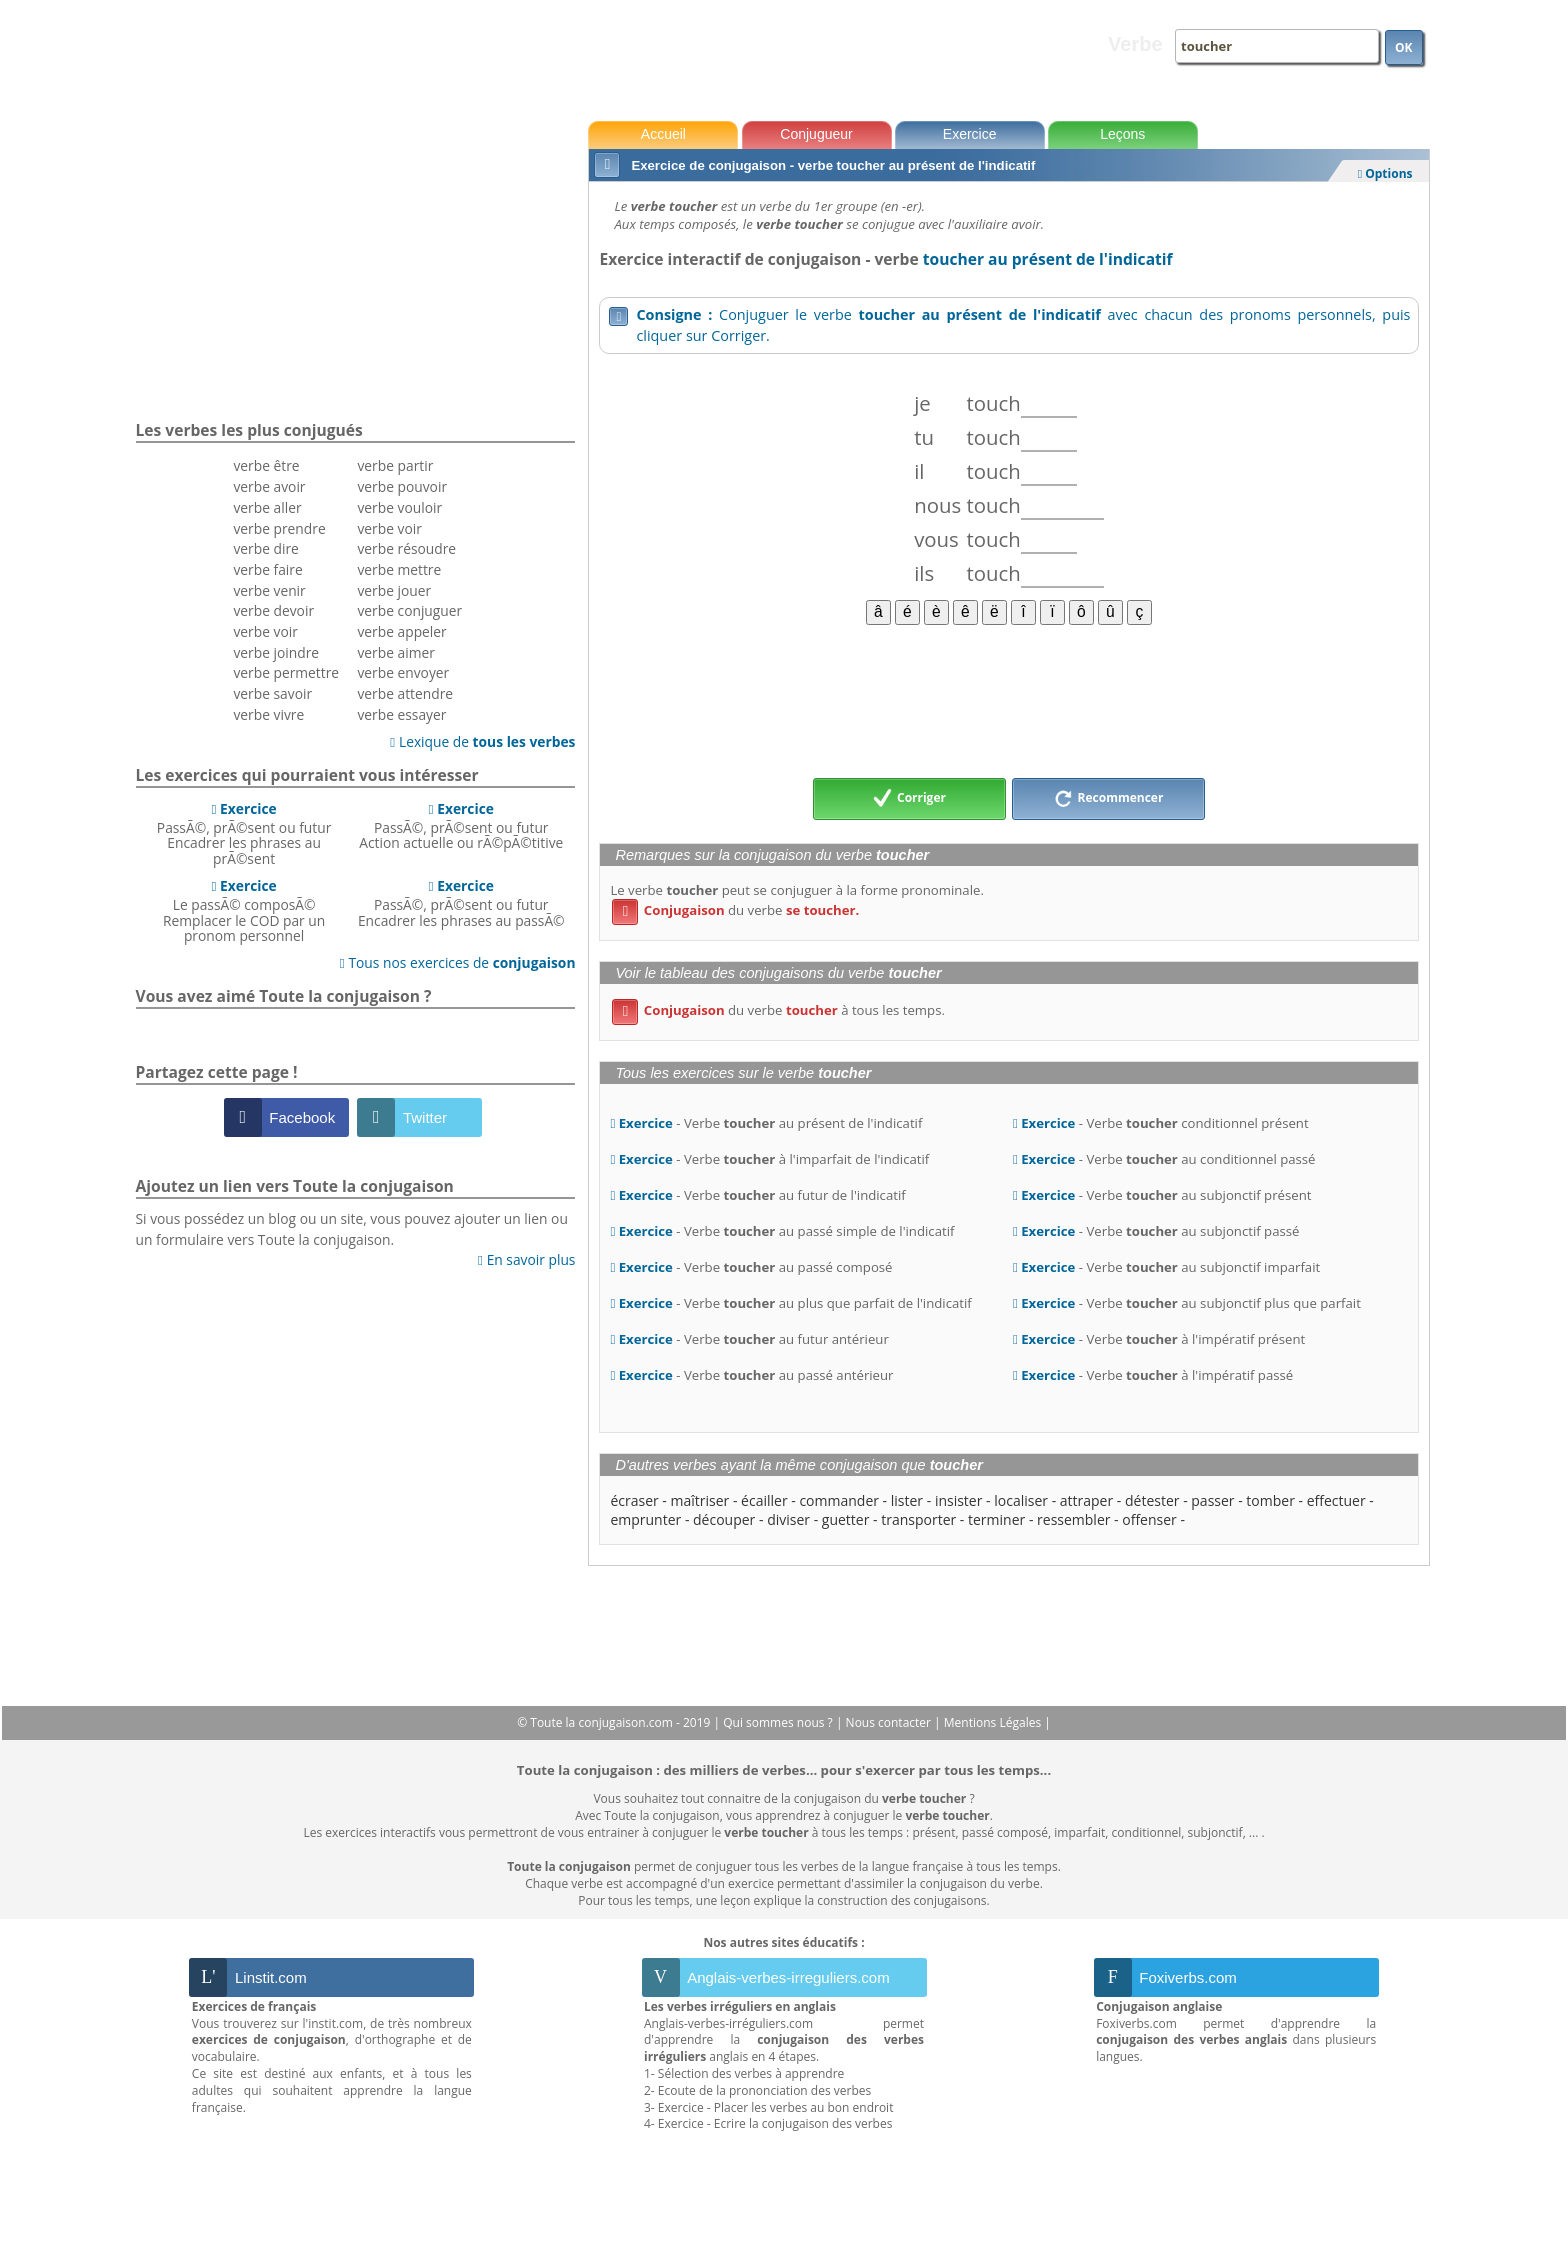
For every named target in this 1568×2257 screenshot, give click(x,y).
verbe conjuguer (409, 610)
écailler (764, 1500)
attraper (1086, 1500)
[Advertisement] (1008, 700)
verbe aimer (395, 652)
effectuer (1336, 1500)
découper (724, 1519)
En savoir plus (526, 1259)
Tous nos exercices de (458, 962)
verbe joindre (276, 652)
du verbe (735, 910)
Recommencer (1109, 799)
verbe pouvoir (402, 486)
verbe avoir (269, 486)
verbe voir (265, 631)
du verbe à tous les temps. (778, 1010)
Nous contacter (890, 1722)
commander (839, 1500)
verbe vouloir (399, 507)
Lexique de (482, 741)
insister (959, 1500)
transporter (918, 1519)
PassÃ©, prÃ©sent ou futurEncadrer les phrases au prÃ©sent (244, 833)
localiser (1021, 1500)
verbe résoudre (406, 548)
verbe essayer (401, 714)
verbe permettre (286, 672)
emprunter (645, 1519)
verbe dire (265, 548)
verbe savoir (272, 693)
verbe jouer (394, 590)
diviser (788, 1519)
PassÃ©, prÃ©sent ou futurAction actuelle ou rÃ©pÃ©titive (461, 826)
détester (1152, 1500)
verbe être (266, 465)
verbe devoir (273, 610)
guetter (846, 1519)
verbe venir (269, 590)
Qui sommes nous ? (779, 1722)
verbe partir (395, 465)
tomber (1270, 1500)
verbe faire (267, 569)
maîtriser (700, 1500)
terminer (996, 1519)
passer (1212, 1500)
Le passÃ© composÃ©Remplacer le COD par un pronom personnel (244, 910)
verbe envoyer (403, 672)
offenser (1149, 1519)
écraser (634, 1500)
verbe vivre (268, 714)
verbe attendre (405, 693)
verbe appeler (401, 631)
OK (1404, 47)
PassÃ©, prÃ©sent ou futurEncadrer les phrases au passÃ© (461, 903)
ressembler (1073, 1519)
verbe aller (267, 507)
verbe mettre (399, 569)
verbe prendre (279, 528)
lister (907, 1500)
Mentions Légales (994, 1722)
